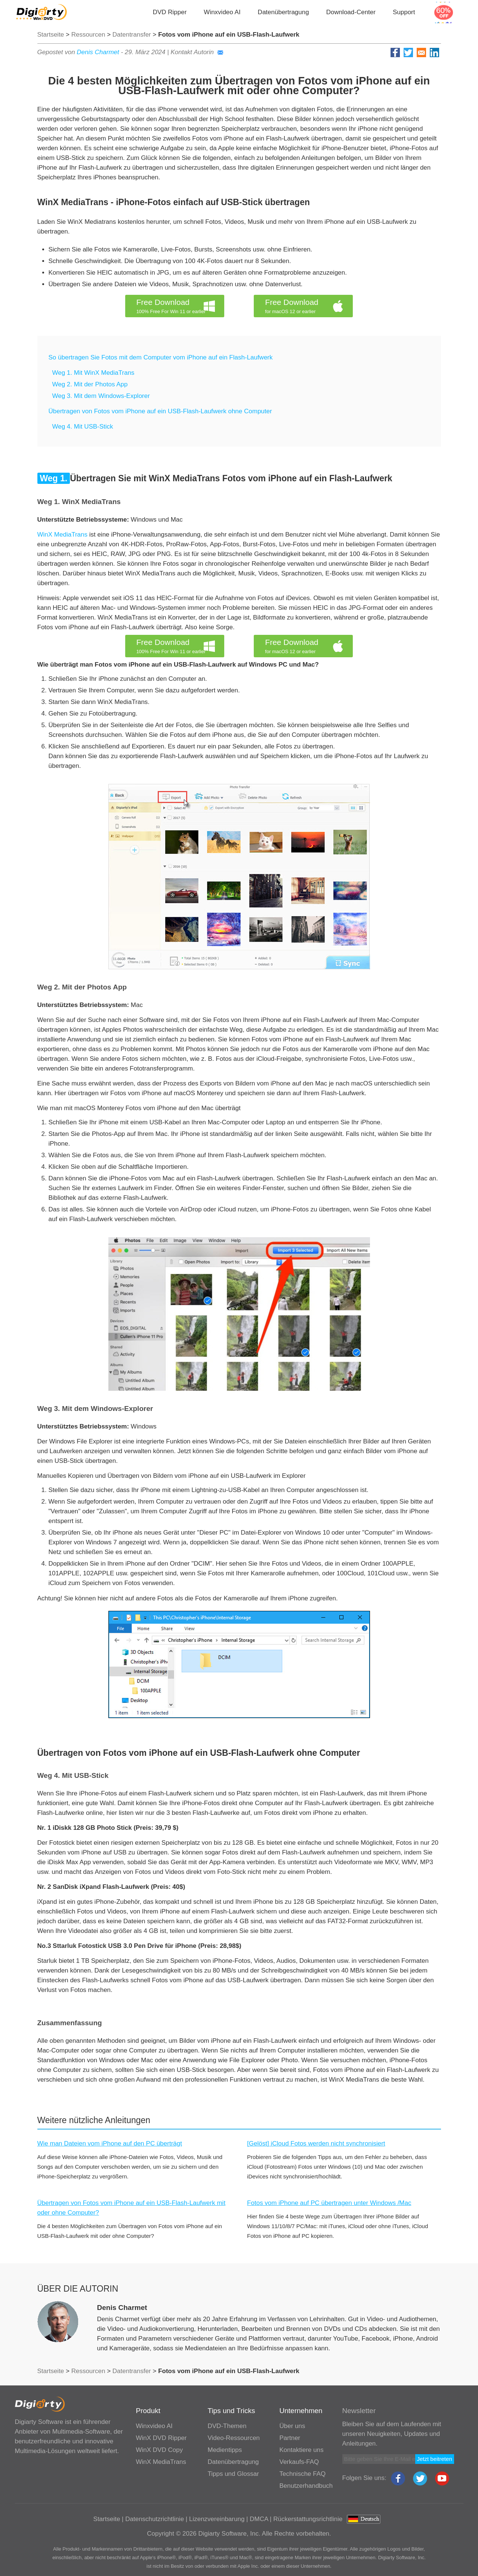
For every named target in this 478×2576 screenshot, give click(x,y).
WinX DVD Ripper (161, 2437)
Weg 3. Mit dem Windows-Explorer (101, 395)
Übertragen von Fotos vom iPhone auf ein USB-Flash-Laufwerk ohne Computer (160, 411)
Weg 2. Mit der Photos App (90, 384)
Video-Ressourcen (234, 2437)
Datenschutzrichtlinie (154, 2519)
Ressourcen (88, 34)
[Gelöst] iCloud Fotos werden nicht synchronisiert (316, 2143)
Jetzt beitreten (434, 2459)
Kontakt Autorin (196, 52)
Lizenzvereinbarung (216, 2519)
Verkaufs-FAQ (299, 2461)
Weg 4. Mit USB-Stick (82, 426)
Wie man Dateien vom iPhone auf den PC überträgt (109, 2143)
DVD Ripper (170, 12)
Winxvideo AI (222, 12)
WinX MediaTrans (62, 534)
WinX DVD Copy (159, 2449)
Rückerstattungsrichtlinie (307, 2519)
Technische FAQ (303, 2473)
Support (404, 12)
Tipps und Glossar (233, 2473)
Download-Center (351, 12)
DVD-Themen (227, 2426)
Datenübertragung (283, 12)
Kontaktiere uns (302, 2449)
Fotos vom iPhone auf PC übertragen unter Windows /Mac (329, 2202)
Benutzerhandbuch (306, 2485)
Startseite (50, 34)
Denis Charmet (98, 52)
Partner (290, 2437)
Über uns (292, 2426)
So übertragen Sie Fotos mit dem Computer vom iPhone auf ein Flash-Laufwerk (161, 357)
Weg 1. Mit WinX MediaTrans (93, 372)
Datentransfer (131, 34)
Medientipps (225, 2449)
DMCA (259, 2519)
